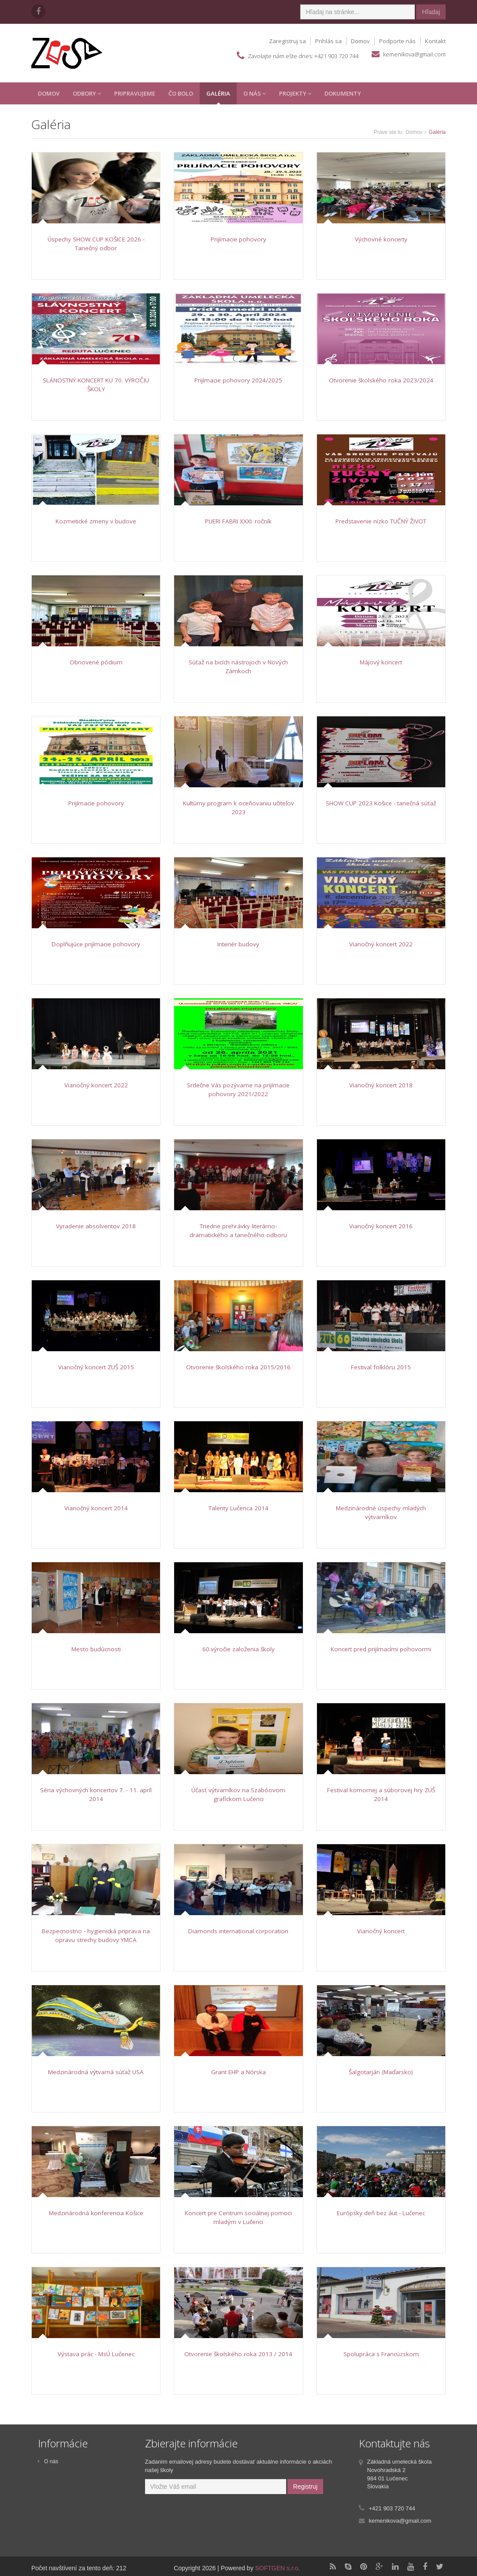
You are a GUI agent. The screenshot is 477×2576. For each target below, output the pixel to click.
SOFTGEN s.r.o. (277, 2568)
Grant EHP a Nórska (238, 2072)
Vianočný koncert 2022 (381, 944)
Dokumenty (342, 93)
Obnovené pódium (96, 662)
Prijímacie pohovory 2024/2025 (238, 380)
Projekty (295, 93)
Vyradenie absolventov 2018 (96, 1226)
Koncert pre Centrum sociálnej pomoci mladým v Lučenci (238, 2217)
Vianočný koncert (381, 1931)
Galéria (218, 93)
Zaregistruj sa (287, 41)
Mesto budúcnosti (96, 1649)
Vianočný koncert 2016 (381, 1226)
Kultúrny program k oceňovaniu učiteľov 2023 (238, 807)
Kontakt (435, 41)
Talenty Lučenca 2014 (238, 1508)
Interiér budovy (238, 944)
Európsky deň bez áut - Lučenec (381, 2213)
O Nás (254, 93)
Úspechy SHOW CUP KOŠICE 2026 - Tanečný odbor (96, 243)
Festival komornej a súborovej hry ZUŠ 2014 (381, 1794)
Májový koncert (381, 662)
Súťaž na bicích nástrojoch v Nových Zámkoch (238, 666)
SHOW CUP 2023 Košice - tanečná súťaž (381, 803)
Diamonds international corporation (238, 1931)
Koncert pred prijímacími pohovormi (381, 1649)
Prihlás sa (328, 41)
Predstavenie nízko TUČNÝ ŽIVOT (380, 521)
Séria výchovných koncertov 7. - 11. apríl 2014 (96, 1794)
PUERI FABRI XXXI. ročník (238, 521)
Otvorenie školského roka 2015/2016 (238, 1367)
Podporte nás (397, 41)
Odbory (87, 93)
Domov (360, 41)
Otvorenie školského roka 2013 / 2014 (238, 2354)
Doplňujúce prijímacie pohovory (96, 944)
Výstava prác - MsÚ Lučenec (96, 2354)
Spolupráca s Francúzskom (381, 2354)
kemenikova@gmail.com (414, 54)
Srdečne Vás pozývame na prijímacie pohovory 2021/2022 (238, 1089)
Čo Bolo (180, 93)
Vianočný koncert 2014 (96, 1508)
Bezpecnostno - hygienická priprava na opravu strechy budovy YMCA (96, 1935)
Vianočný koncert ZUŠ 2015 (96, 1367)
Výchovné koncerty (381, 239)
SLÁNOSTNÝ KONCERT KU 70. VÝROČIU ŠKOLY (96, 384)
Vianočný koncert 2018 (381, 1085)
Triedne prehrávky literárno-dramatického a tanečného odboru (238, 1230)
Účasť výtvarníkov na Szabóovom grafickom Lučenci (238, 1794)
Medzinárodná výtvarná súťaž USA (96, 2072)
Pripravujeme (134, 93)
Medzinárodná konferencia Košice (96, 2213)
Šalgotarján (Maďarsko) (381, 2072)
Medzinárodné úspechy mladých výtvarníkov (381, 1512)
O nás (48, 2461)
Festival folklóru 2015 (381, 1367)
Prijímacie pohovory (238, 239)
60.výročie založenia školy (238, 1649)
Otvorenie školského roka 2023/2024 (381, 380)
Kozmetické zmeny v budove (96, 521)
